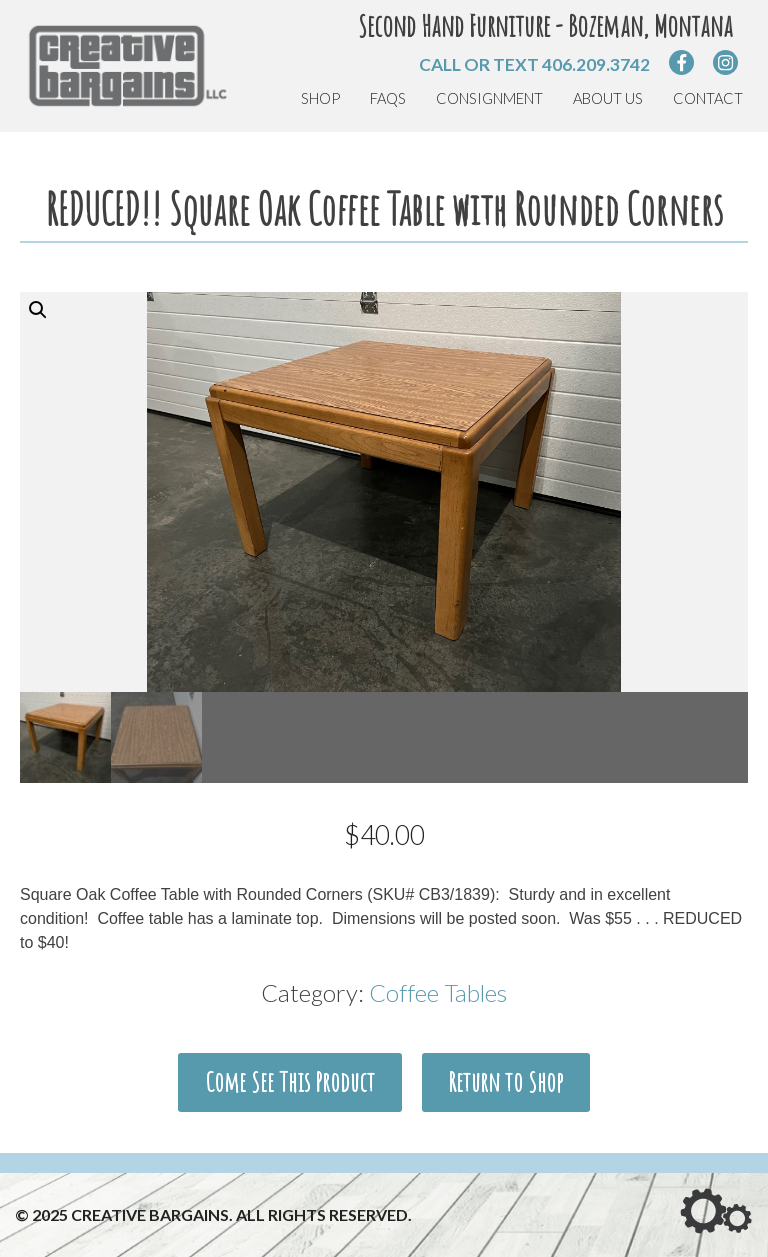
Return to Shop (505, 1082)
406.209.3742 (596, 64)
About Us (608, 98)
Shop (320, 98)
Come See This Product (290, 1082)
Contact (708, 98)
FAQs (388, 98)
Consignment (489, 98)
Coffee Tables (438, 992)
